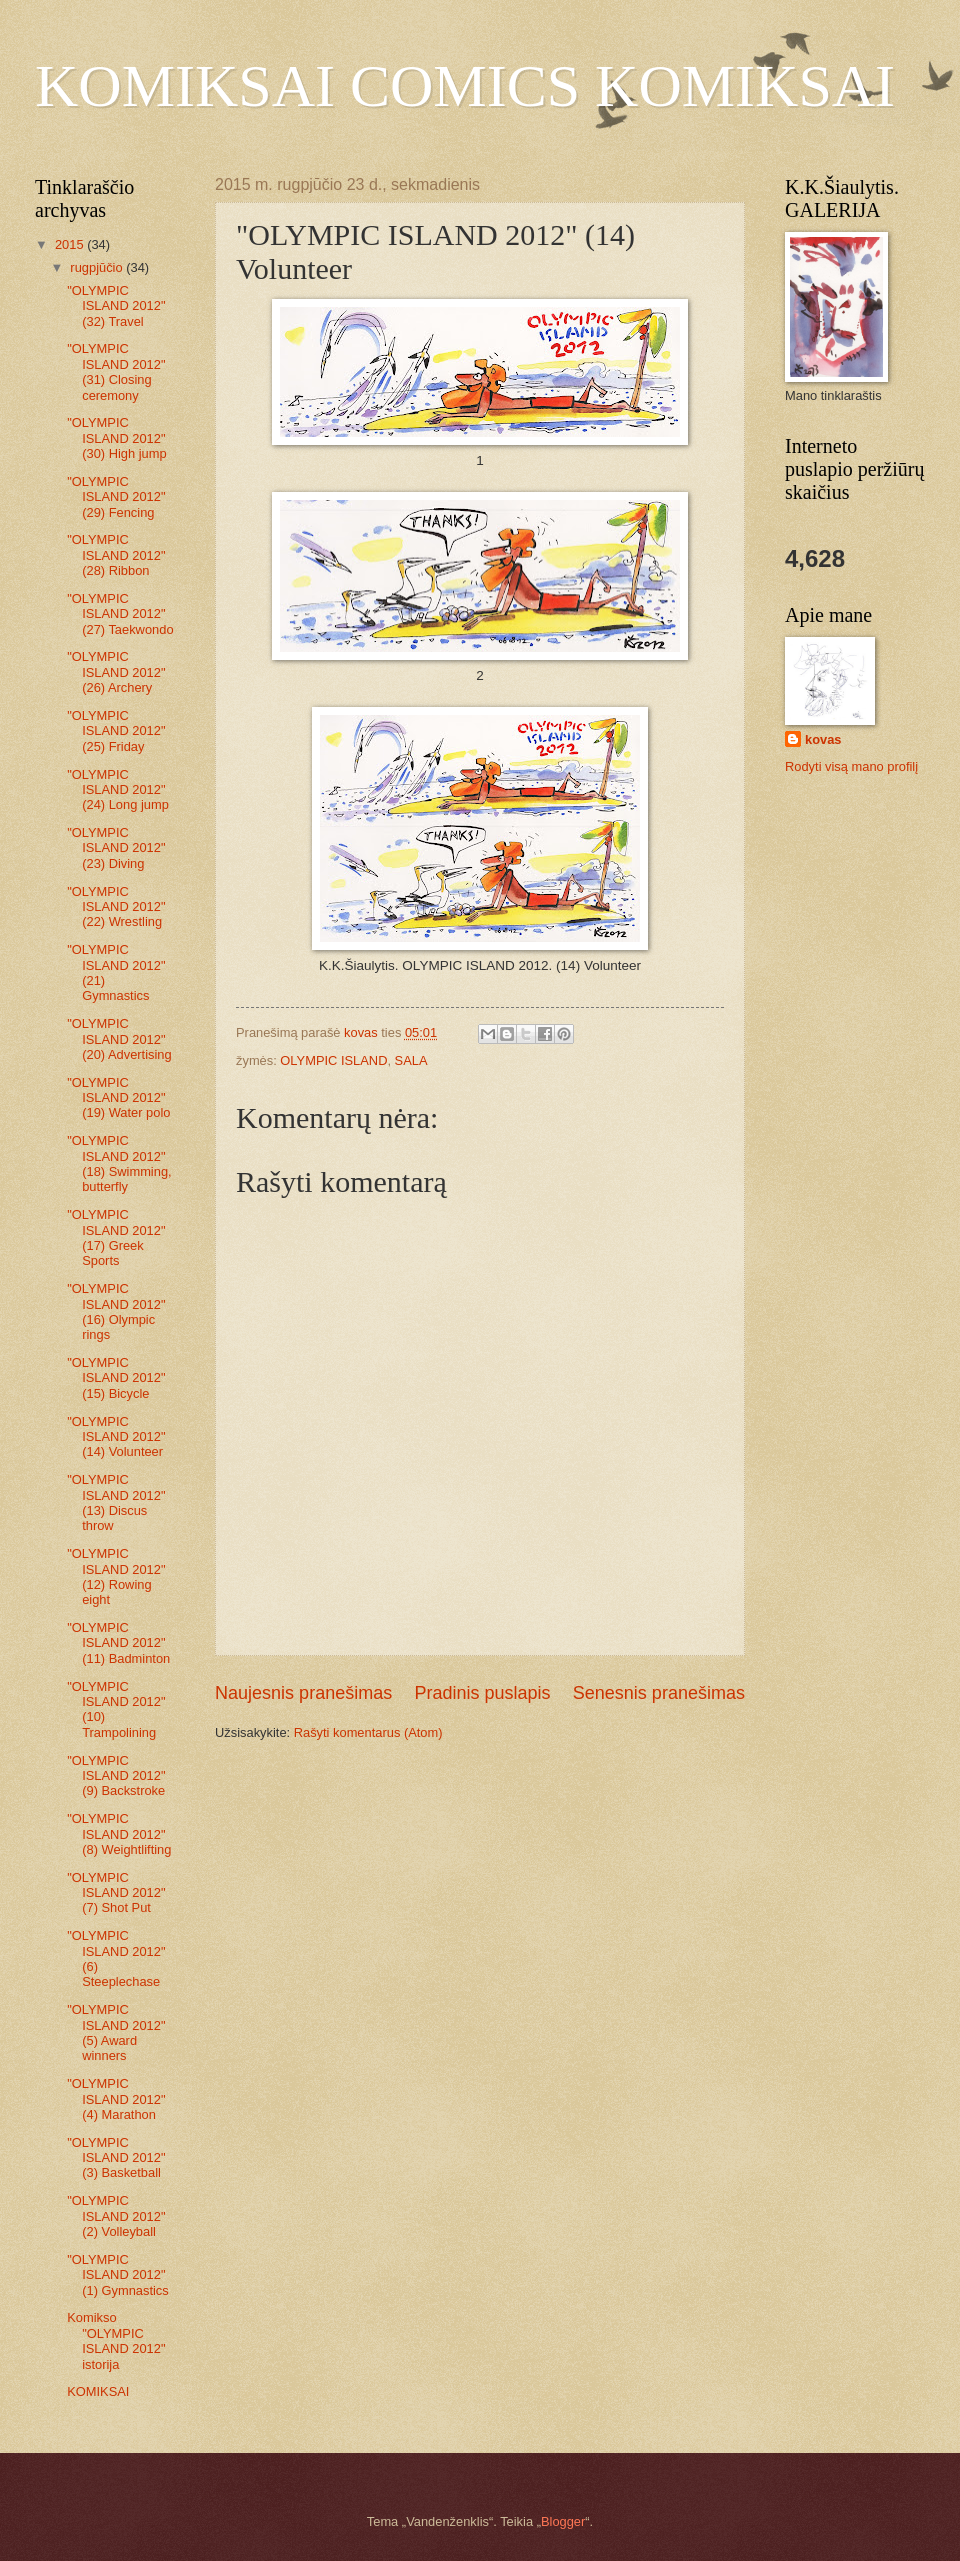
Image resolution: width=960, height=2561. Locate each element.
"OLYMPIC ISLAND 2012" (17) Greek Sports (116, 1237)
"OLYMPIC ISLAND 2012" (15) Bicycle (116, 1378)
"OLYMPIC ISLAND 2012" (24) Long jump (118, 790)
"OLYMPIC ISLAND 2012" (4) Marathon (116, 2099)
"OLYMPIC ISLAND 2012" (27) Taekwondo (120, 614)
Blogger (563, 2521)
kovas (823, 739)
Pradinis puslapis (482, 1693)
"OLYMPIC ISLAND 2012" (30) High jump (116, 438)
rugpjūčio (98, 267)
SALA (411, 1060)
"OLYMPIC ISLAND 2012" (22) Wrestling (116, 907)
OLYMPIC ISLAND (333, 1060)
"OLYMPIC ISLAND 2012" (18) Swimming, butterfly (119, 1163)
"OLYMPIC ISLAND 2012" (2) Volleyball (116, 2216)
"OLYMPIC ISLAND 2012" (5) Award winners (116, 2032)
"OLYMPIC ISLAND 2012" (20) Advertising (119, 1039)
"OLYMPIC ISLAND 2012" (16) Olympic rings (116, 1311)
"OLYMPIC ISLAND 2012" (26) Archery (116, 672)
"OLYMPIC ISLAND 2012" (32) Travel (116, 306)
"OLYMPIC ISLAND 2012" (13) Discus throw (116, 1502)
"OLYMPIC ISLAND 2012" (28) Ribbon (116, 555)
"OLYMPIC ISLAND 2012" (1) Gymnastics (118, 2275)
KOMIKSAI (98, 2391)
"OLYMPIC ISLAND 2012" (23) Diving (116, 848)
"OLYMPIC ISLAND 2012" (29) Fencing (116, 497)
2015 (71, 244)
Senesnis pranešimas (659, 1693)
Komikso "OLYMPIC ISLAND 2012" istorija (116, 2340)
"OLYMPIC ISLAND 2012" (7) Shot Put (116, 1893)
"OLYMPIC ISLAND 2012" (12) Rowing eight (116, 1576)
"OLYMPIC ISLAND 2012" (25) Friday (116, 731)
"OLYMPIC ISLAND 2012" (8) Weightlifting (119, 1834)
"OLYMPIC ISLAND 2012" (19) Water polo (118, 1098)
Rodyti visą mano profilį (851, 766)
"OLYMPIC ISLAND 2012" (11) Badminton (118, 1643)
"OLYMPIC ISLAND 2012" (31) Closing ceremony (116, 371)
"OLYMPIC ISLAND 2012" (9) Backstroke (116, 1776)
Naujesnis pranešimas (303, 1693)
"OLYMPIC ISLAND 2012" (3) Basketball (116, 2158)
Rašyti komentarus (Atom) (368, 1732)
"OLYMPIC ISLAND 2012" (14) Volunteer (116, 1437)
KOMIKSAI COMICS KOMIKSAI (465, 86)
